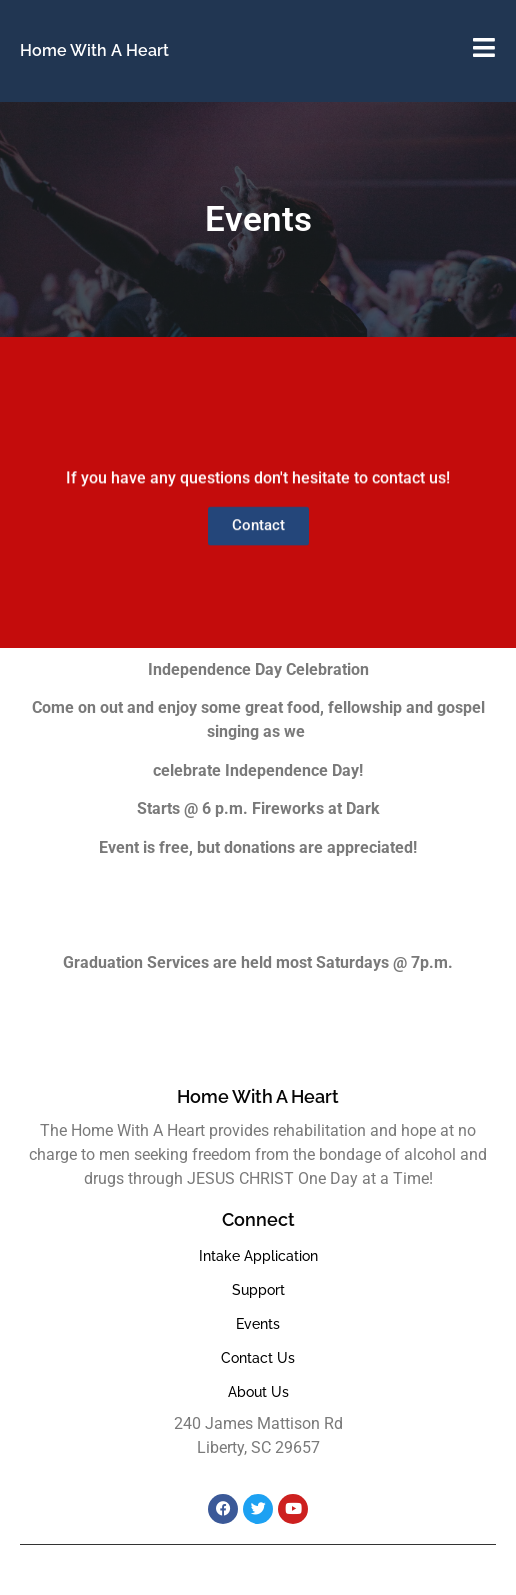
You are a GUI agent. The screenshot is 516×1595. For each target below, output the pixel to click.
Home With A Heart (94, 50)
